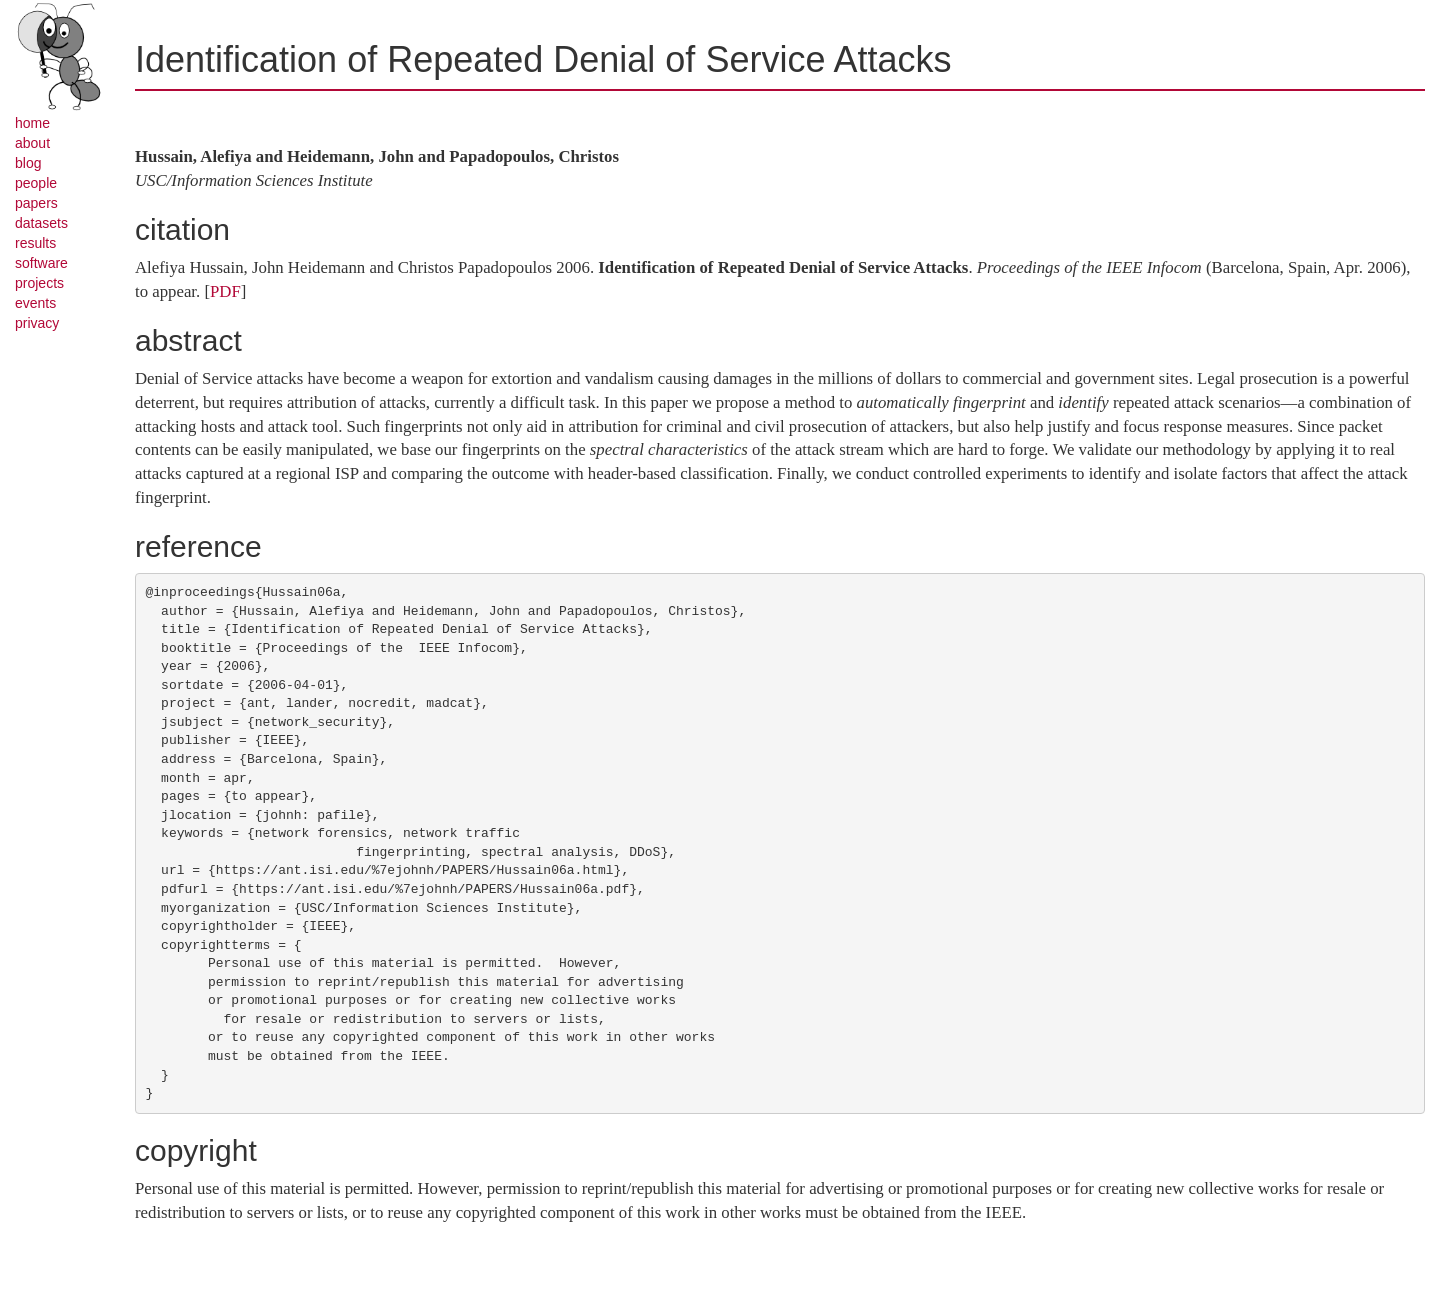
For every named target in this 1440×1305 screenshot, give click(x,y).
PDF (225, 291)
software (41, 263)
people (36, 183)
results (35, 243)
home (32, 123)
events (35, 303)
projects (39, 283)
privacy (37, 323)
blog (28, 163)
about (32, 143)
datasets (41, 223)
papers (36, 203)
